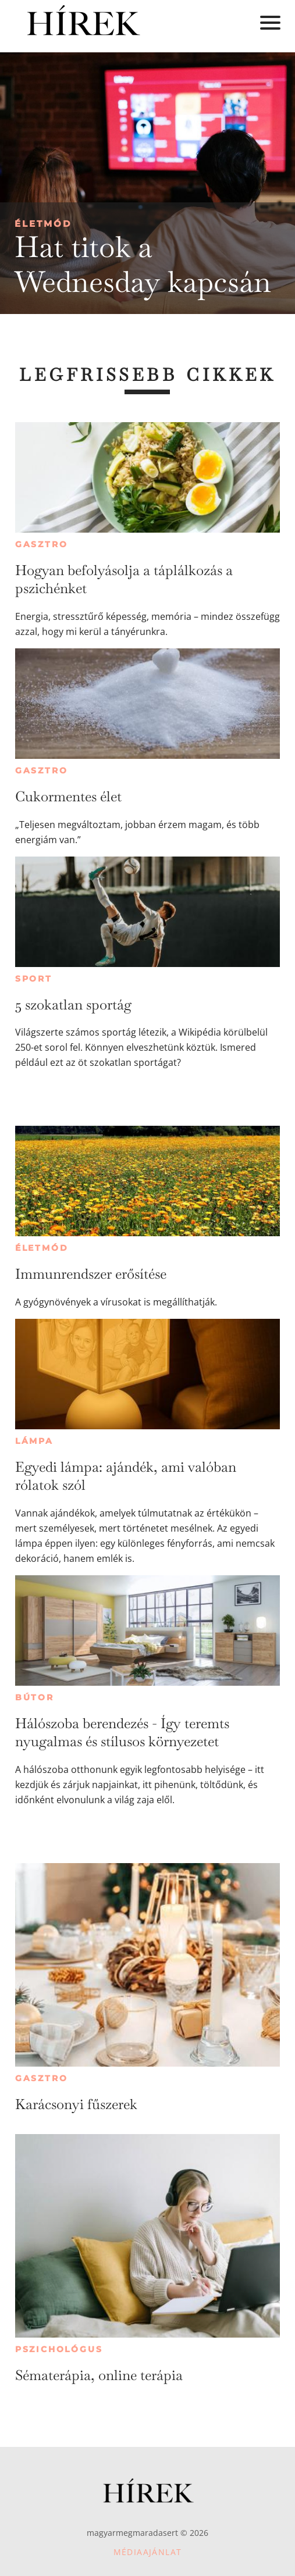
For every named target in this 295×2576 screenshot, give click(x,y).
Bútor (34, 1697)
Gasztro (41, 544)
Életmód (43, 223)
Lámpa (34, 1441)
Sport (33, 978)
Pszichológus (59, 2349)
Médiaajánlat (147, 2551)
